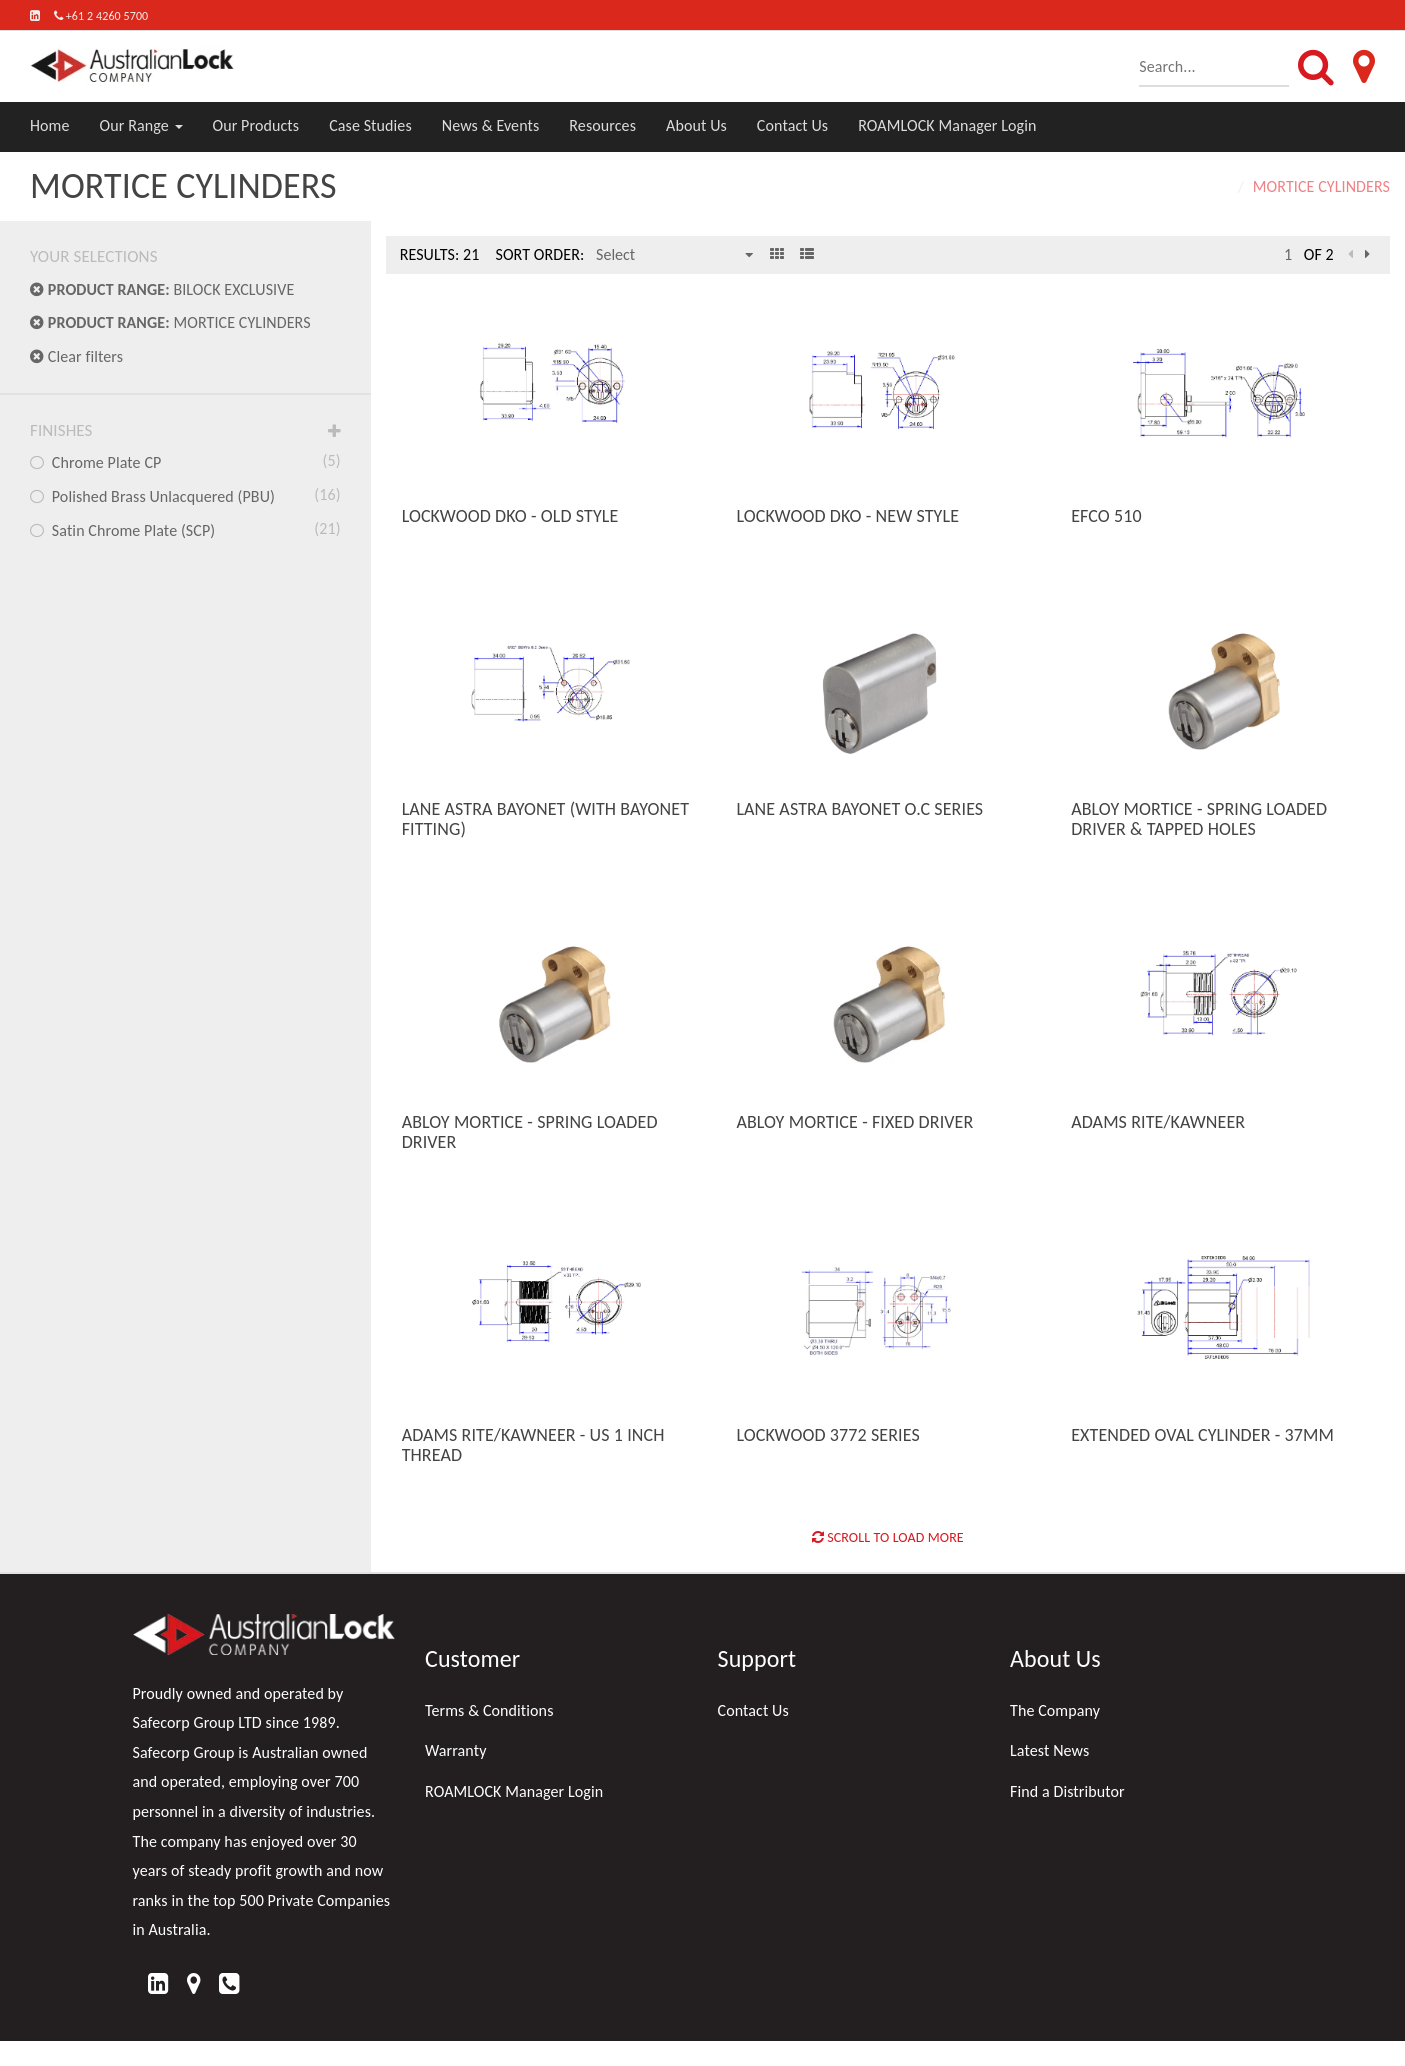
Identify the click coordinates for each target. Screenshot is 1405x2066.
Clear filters (76, 356)
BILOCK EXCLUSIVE (162, 289)
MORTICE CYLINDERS (170, 322)
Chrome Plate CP (185, 461)
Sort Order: (539, 254)
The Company (1055, 1710)
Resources (602, 125)
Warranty (456, 1750)
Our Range (141, 125)
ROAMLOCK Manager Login (947, 125)
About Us (696, 125)
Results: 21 (440, 254)
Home (50, 125)
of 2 (1319, 254)
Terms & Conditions (489, 1710)
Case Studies (370, 125)
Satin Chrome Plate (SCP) (185, 529)
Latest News (1049, 1750)
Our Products (256, 125)
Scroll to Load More (888, 1537)
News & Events (491, 125)
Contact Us (792, 125)
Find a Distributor (1067, 1791)
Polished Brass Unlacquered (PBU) (185, 495)
